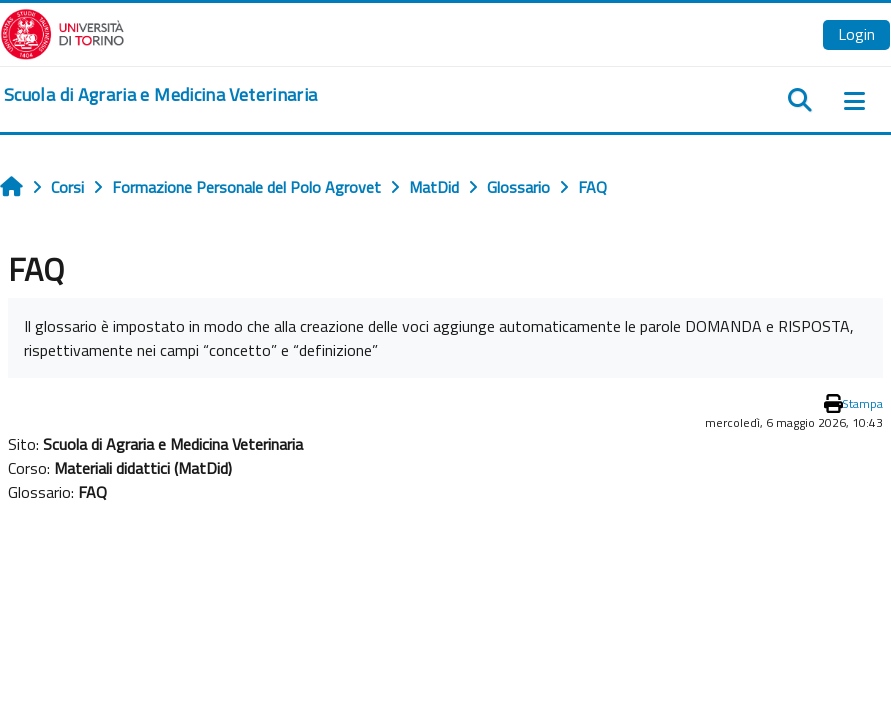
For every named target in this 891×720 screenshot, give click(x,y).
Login (856, 34)
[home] (160, 95)
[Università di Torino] (62, 32)
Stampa (862, 403)
